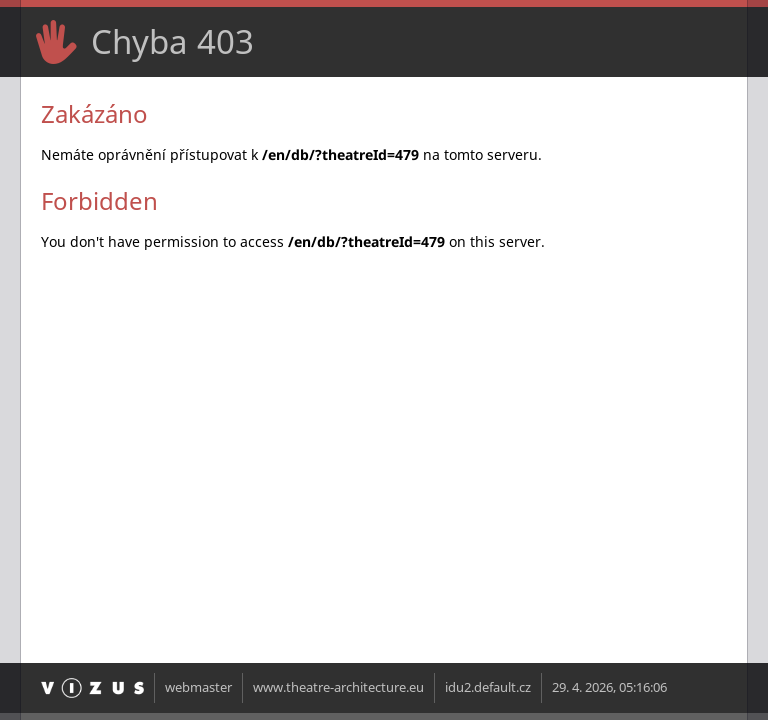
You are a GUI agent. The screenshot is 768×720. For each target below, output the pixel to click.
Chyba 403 (172, 41)
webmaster (198, 687)
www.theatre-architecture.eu (338, 687)
